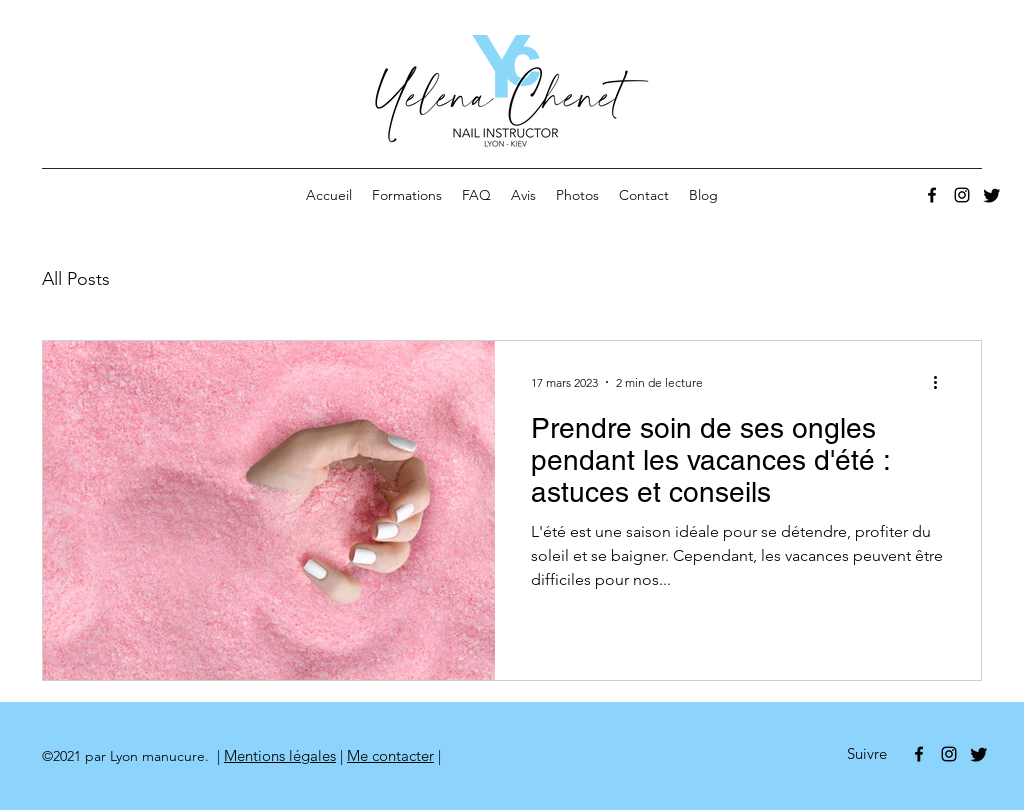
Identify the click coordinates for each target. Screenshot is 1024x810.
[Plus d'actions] (942, 382)
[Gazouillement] (992, 195)
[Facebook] (932, 195)
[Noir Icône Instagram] (962, 195)
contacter (401, 755)
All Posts (76, 279)
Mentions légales (280, 755)
